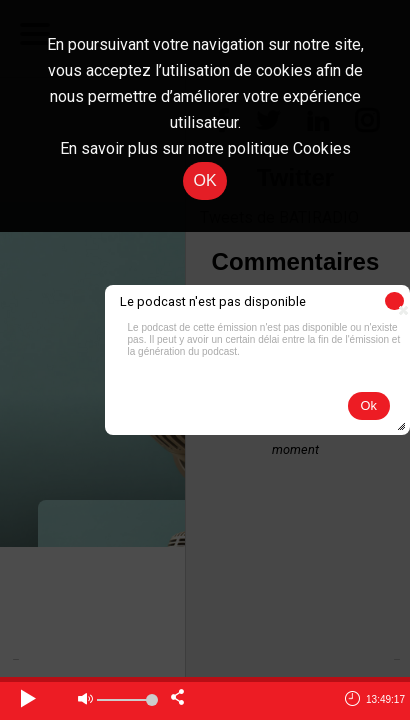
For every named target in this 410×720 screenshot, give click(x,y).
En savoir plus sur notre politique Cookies (205, 148)
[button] (394, 301)
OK (204, 180)
